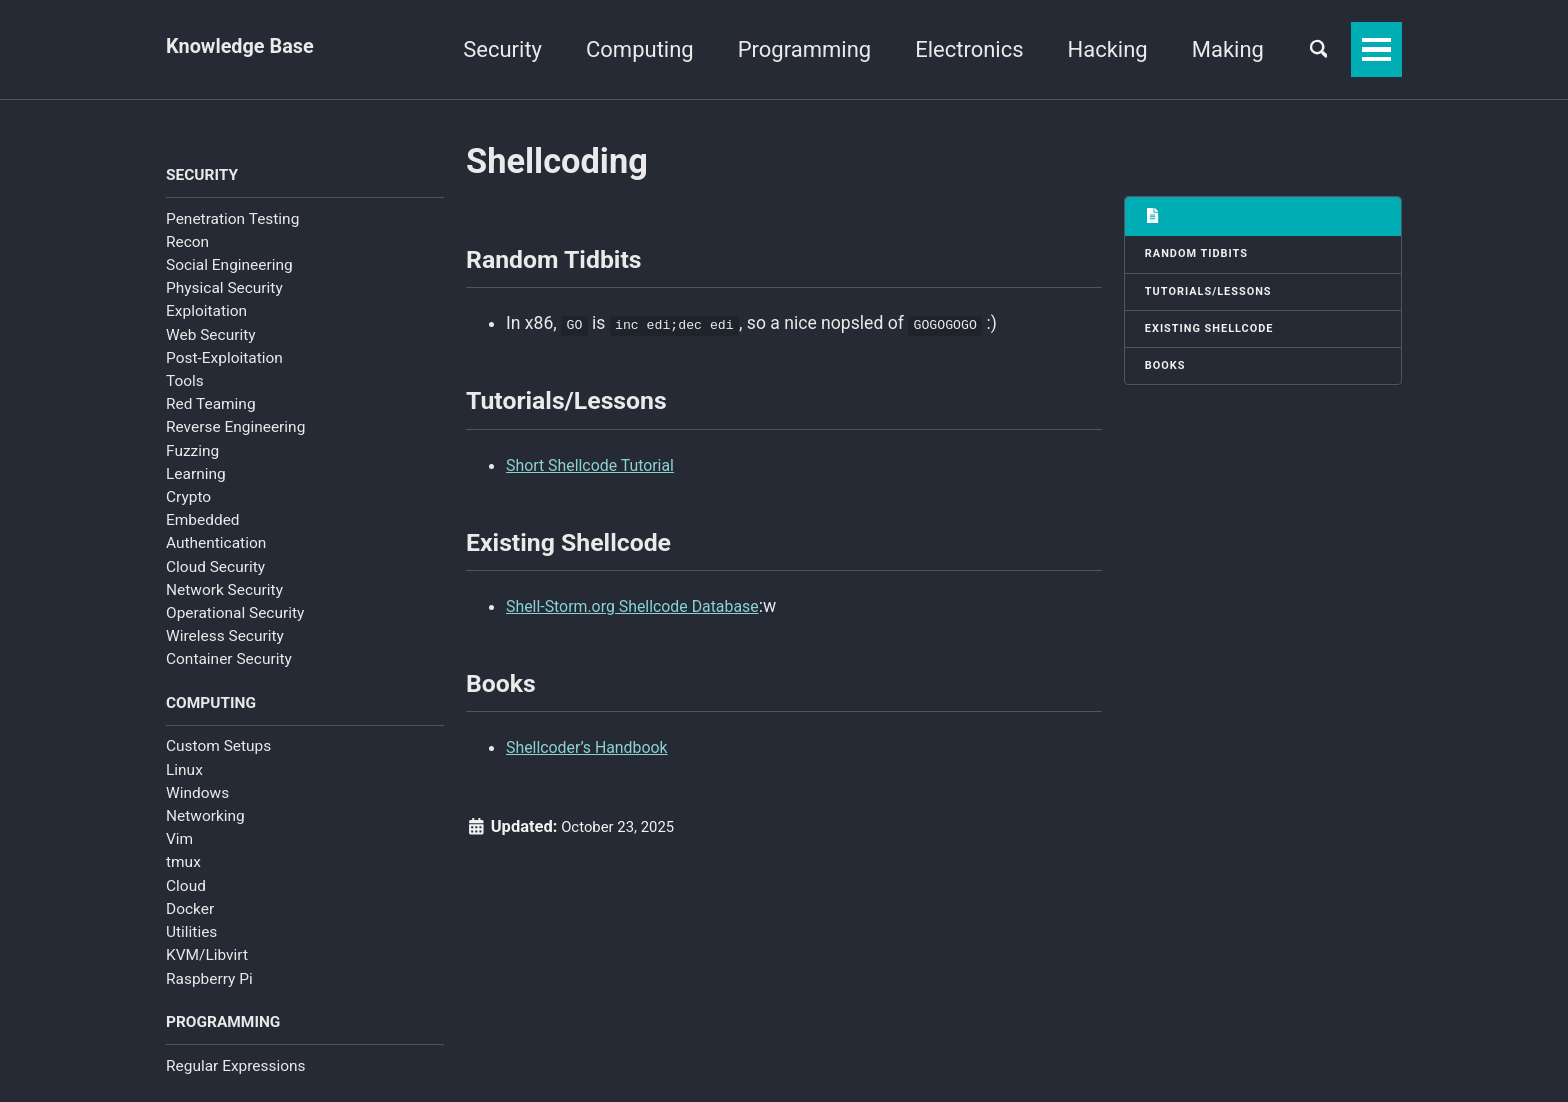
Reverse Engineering (235, 432)
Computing (623, 49)
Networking (205, 825)
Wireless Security (225, 641)
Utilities (191, 941)
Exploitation (206, 316)
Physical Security (224, 293)
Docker (190, 918)
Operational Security (235, 618)
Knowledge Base (248, 49)
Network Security (224, 594)
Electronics (952, 49)
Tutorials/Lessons (1216, 300)
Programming (787, 49)
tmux (183, 871)
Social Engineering (229, 270)
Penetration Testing (232, 223)
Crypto (188, 502)
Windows (197, 802)
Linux (184, 779)
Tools (185, 386)
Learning (196, 478)
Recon (187, 246)
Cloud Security (215, 571)
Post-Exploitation (224, 362)
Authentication (216, 548)
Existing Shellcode (1217, 341)
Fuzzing (192, 455)
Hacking (1091, 49)
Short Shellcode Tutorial (599, 484)
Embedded (203, 525)
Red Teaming (211, 409)
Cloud (186, 895)
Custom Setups (218, 755)
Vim (179, 848)
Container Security (229, 664)
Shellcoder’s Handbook (595, 787)
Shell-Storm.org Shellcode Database (646, 636)
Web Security (211, 339)
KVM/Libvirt (207, 964)
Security (485, 49)
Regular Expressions (236, 1079)
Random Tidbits (1203, 258)
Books (1169, 382)
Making (1211, 49)
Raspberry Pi (209, 988)
